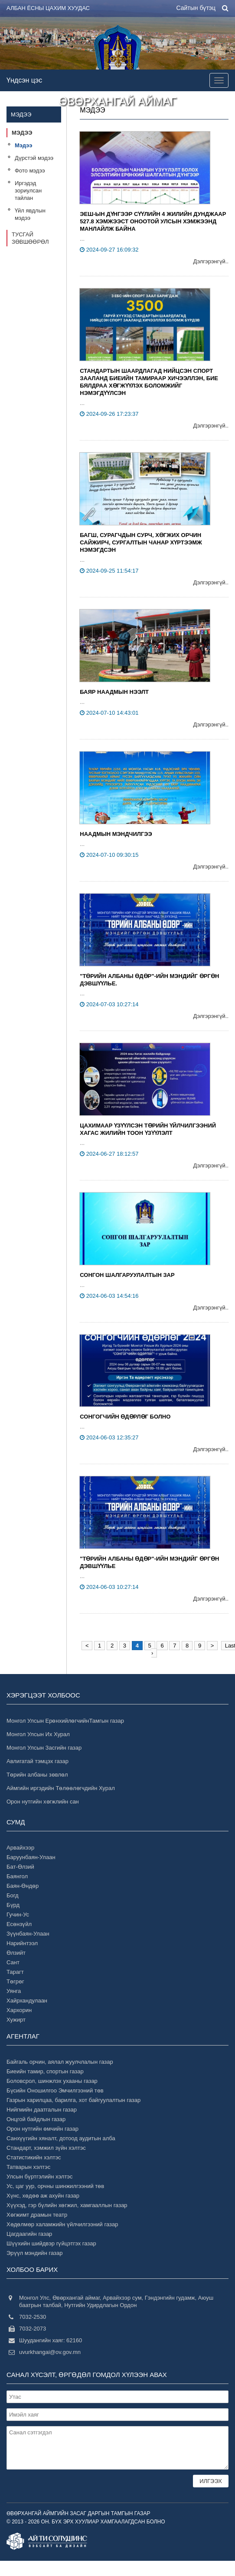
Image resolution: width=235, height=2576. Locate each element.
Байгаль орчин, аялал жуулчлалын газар (60, 2062)
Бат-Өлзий (20, 1866)
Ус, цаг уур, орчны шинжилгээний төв (55, 2186)
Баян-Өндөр (23, 1886)
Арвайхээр (20, 1847)
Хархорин (19, 2010)
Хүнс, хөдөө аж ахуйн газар (43, 2195)
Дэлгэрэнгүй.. (210, 261)
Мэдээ (22, 132)
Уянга (14, 1991)
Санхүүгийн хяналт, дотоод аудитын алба (61, 2138)
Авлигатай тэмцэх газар (38, 1761)
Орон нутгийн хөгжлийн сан (43, 1801)
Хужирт (16, 2019)
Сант (13, 1962)
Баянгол (17, 1876)
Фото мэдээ (30, 170)
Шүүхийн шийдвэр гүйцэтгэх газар (51, 2243)
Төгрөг (15, 1981)
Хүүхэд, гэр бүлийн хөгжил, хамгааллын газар (67, 2205)
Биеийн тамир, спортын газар (45, 2071)
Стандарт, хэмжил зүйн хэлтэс (46, 2148)
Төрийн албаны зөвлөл (37, 1774)
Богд (13, 1895)
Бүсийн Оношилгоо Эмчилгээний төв (55, 2090)
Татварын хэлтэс (28, 2167)
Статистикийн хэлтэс (34, 2157)
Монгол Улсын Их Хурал (38, 1734)
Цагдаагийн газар (29, 2234)
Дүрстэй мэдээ (34, 158)
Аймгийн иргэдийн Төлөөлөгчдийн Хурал (61, 1788)
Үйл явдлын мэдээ (30, 214)
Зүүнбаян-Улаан (28, 1933)
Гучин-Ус (18, 1914)
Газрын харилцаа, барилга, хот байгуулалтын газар (73, 2100)
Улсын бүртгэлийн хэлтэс (39, 2176)
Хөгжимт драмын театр (37, 2214)
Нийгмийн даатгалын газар (42, 2109)
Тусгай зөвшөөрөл (30, 238)
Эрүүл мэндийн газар (34, 2253)
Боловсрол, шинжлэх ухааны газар (52, 2081)
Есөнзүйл (19, 1924)
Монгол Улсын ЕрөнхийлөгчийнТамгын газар (65, 1720)
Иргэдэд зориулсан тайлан (28, 190)
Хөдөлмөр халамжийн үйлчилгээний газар (62, 2224)
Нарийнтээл (22, 1943)
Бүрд (13, 1905)
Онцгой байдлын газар (36, 2119)
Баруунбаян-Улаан (31, 1857)
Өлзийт (16, 1952)
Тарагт (15, 1972)
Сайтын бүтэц (195, 7)
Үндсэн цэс (24, 80)
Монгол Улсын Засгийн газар (44, 1747)
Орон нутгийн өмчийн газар (42, 2128)
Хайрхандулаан (27, 2000)
